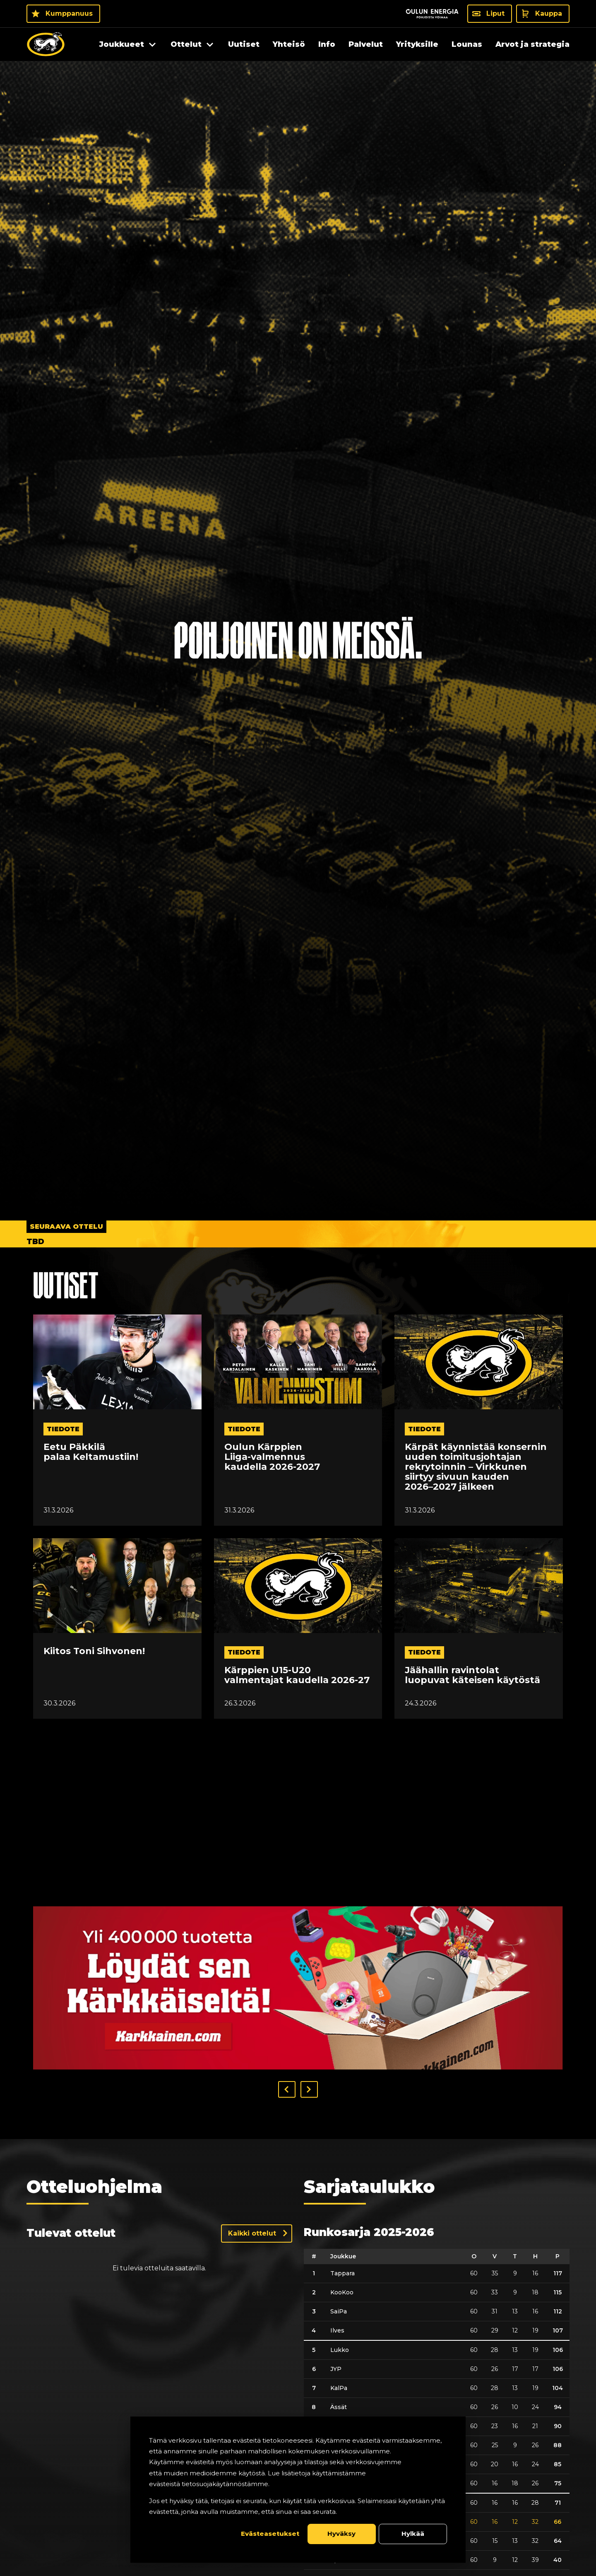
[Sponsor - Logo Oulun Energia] (432, 13)
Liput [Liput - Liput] (495, 13)
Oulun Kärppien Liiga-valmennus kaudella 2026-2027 (272, 1457)
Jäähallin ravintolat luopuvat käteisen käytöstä (472, 1675)
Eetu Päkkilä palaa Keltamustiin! (90, 1452)
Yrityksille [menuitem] (417, 44)
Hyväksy (341, 2533)
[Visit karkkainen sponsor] (298, 1987)
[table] (437, 2409)
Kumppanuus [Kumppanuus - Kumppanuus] (69, 13)
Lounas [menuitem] (467, 44)
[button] (287, 2089)
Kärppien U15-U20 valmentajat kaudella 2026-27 (297, 1675)
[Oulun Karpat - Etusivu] (45, 44)
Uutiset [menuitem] (244, 44)
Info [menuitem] (326, 44)
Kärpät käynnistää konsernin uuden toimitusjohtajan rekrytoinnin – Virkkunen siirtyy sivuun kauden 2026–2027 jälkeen (476, 1467)
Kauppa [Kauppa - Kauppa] (548, 13)
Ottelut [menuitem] (186, 44)
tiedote (63, 1429)
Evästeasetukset (270, 2533)
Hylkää (412, 2533)
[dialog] (298, 2490)
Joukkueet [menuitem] (121, 44)
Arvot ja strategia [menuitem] (532, 44)
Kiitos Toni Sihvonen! (94, 1651)
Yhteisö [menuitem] (289, 44)
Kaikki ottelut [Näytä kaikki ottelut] (252, 2233)
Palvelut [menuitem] (365, 44)
